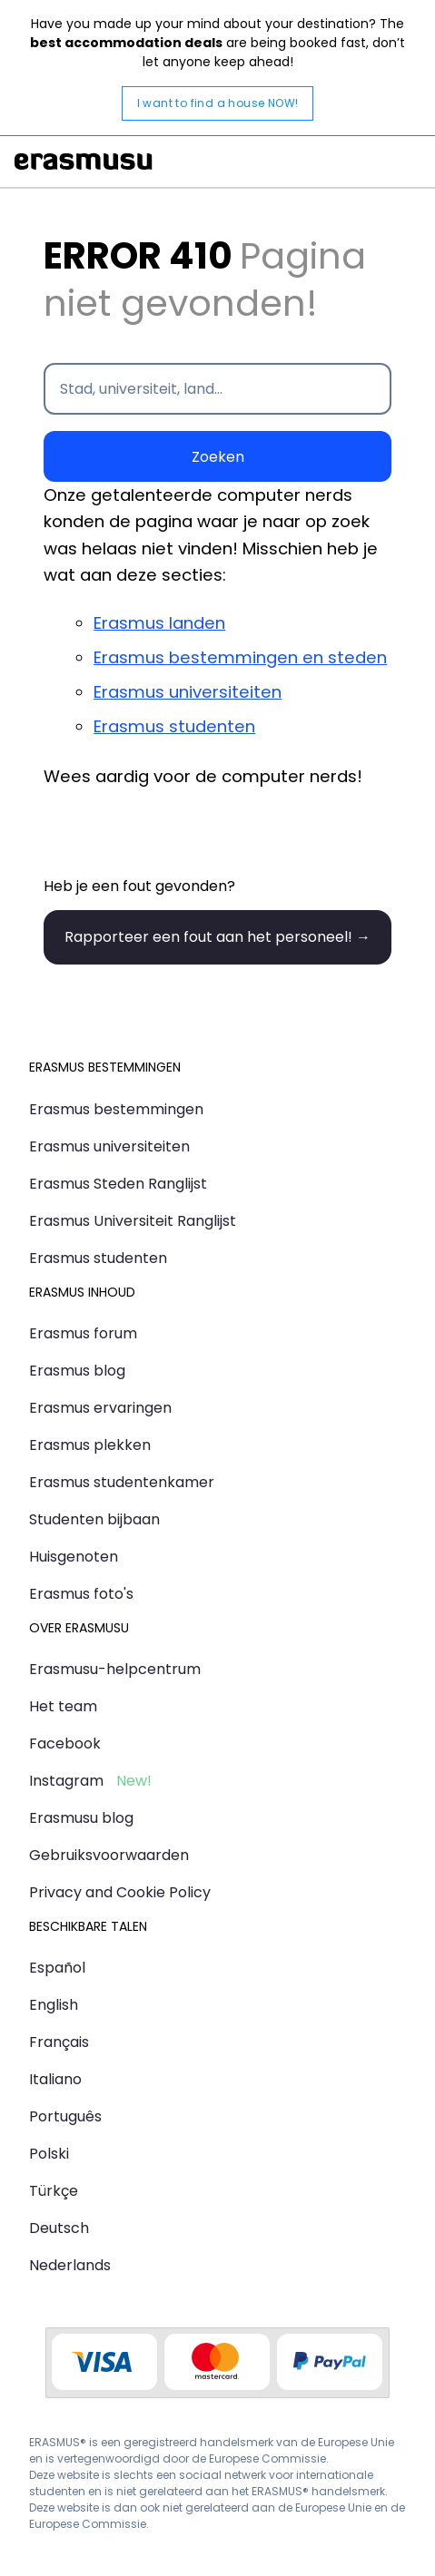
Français (59, 2042)
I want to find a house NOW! (218, 103)
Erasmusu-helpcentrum (115, 1669)
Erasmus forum (83, 1333)
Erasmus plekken (90, 1445)
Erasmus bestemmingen (116, 1109)
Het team (63, 1706)
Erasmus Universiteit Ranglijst (132, 1220)
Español (57, 1967)
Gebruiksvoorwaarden (109, 1855)
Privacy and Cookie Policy (120, 1892)
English (53, 2004)
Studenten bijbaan (94, 1519)
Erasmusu (84, 161)
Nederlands (70, 2265)
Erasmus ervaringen (100, 1407)
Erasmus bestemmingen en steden (240, 657)
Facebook (65, 1743)
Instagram (66, 1780)
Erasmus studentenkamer (121, 1482)
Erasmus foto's (81, 1593)
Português (65, 2116)
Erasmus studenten (174, 726)
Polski (49, 2153)
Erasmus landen (159, 623)
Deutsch (59, 2228)
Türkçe (53, 2190)
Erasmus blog (77, 1370)
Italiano (55, 2079)
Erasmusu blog (81, 1817)
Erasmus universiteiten (188, 692)
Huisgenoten (73, 1556)
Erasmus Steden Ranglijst (118, 1183)
